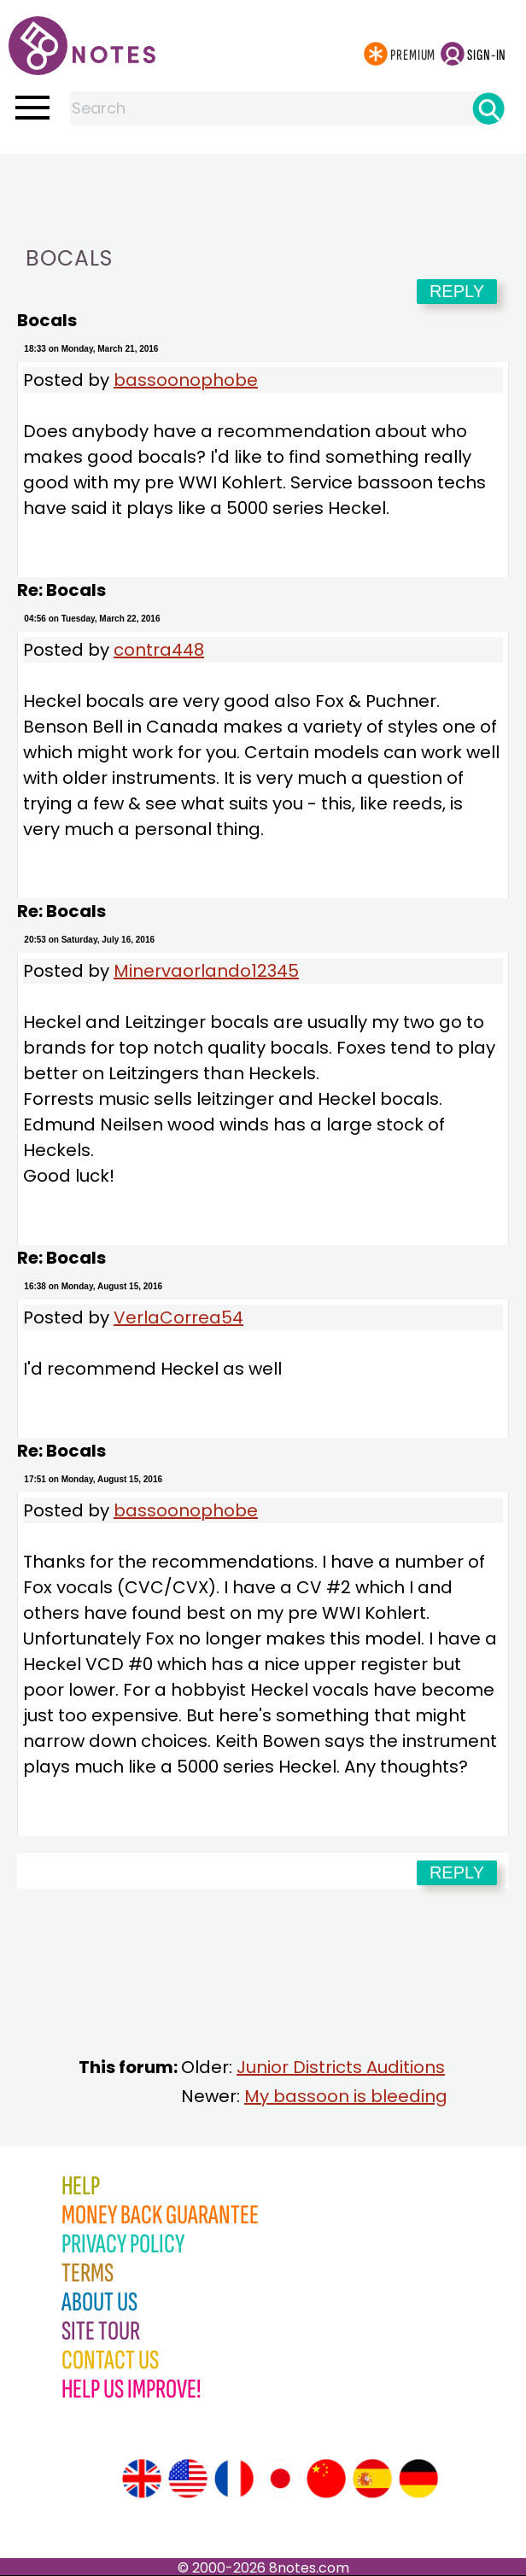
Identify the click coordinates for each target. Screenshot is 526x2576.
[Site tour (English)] (141, 2478)
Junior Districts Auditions (341, 2067)
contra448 (159, 650)
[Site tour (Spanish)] (372, 2478)
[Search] (488, 108)
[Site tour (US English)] (188, 2478)
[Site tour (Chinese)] (326, 2478)
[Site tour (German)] (418, 2478)
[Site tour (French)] (234, 2478)
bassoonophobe (186, 380)
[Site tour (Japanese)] (280, 2478)
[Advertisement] (263, 187)
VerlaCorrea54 (178, 1317)
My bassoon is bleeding (345, 2096)
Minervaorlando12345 (206, 971)
